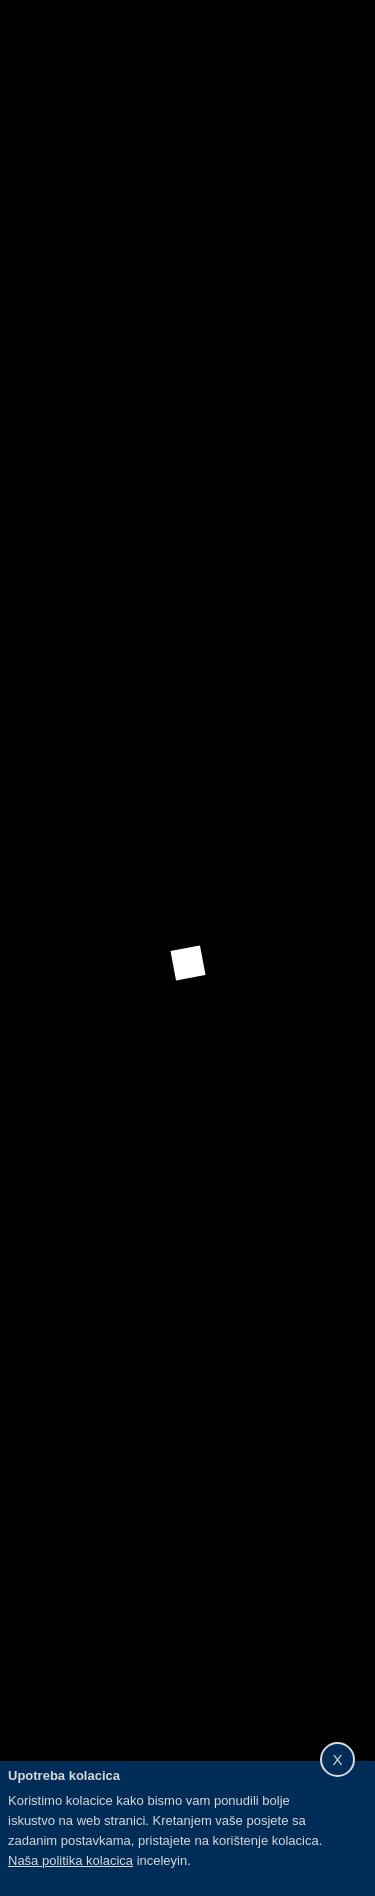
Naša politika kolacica (70, 1860)
